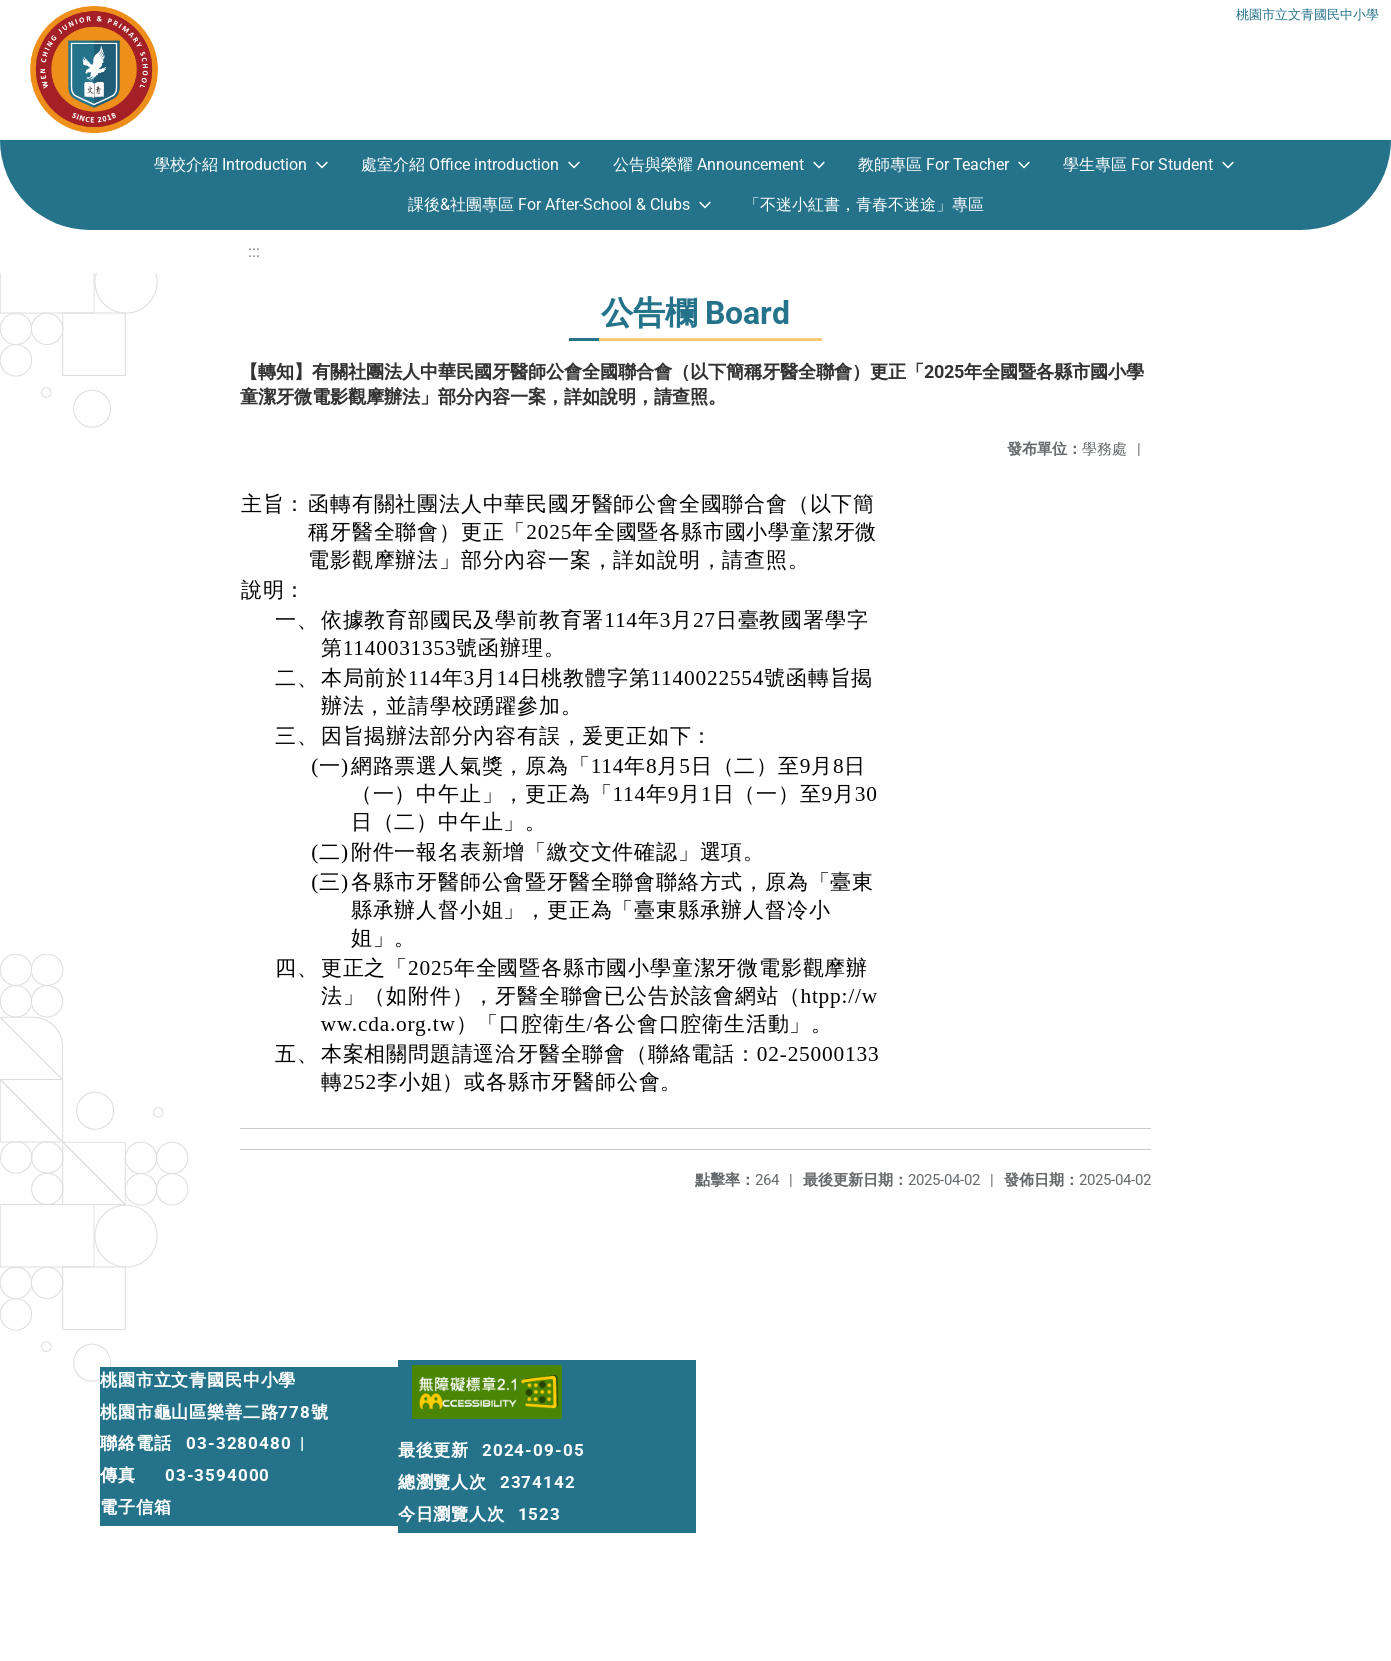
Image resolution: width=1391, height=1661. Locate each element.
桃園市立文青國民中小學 (1307, 12)
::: (254, 251)
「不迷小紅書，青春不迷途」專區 (864, 204)
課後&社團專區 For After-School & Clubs (549, 204)
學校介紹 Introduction (230, 164)
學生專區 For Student (1138, 164)
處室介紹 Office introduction (460, 164)
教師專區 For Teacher (933, 164)
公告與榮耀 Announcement (708, 164)
